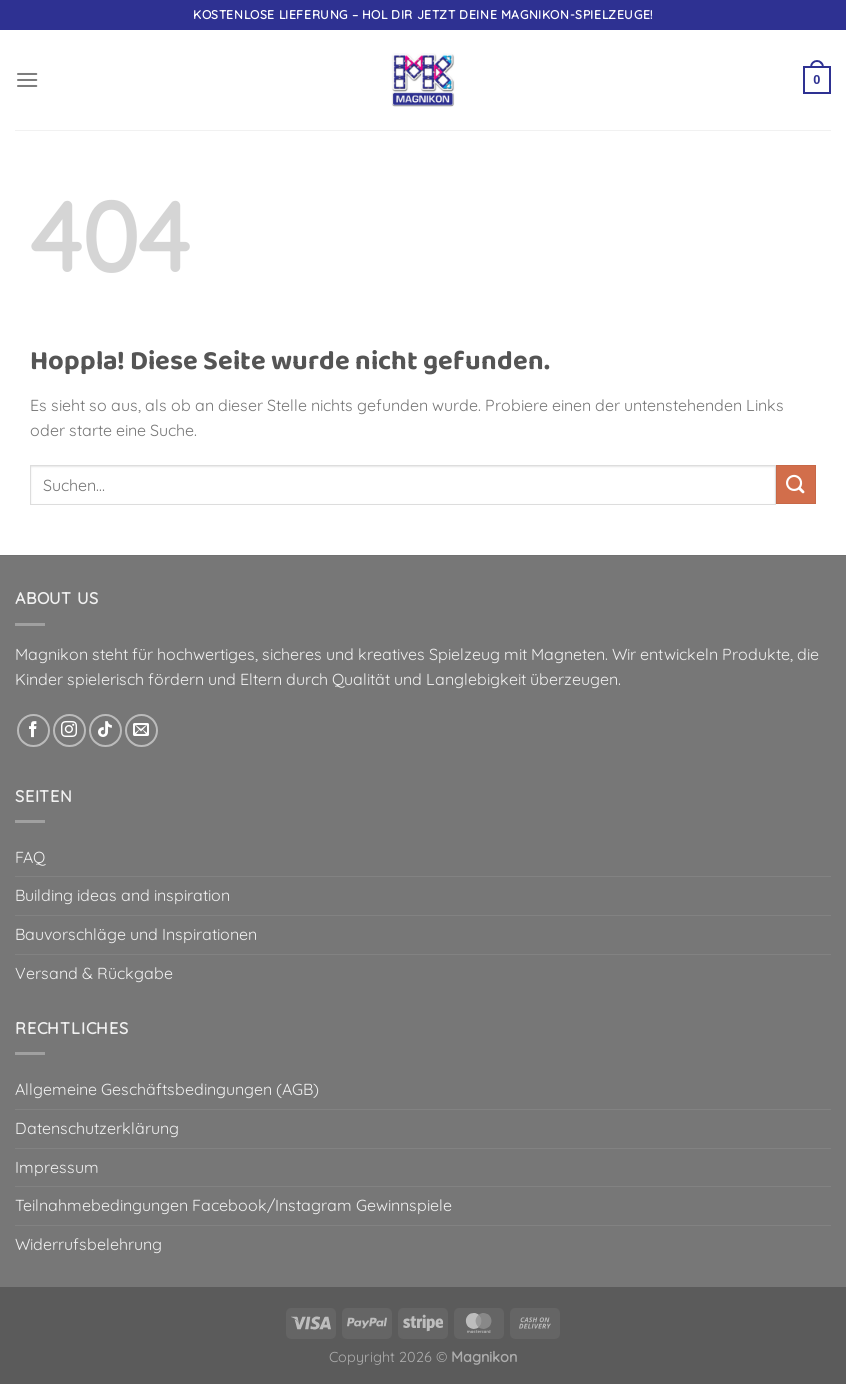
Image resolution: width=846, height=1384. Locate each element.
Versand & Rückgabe (94, 973)
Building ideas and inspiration (122, 895)
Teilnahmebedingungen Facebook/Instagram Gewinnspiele (233, 1205)
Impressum (57, 1167)
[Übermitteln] (796, 484)
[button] (27, 79)
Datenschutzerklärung (97, 1128)
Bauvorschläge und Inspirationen (136, 934)
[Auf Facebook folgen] (33, 730)
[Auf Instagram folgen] (69, 730)
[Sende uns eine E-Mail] (141, 730)
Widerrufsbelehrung (88, 1244)
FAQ (30, 857)
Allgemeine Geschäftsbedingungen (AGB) (167, 1089)
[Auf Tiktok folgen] (105, 730)
